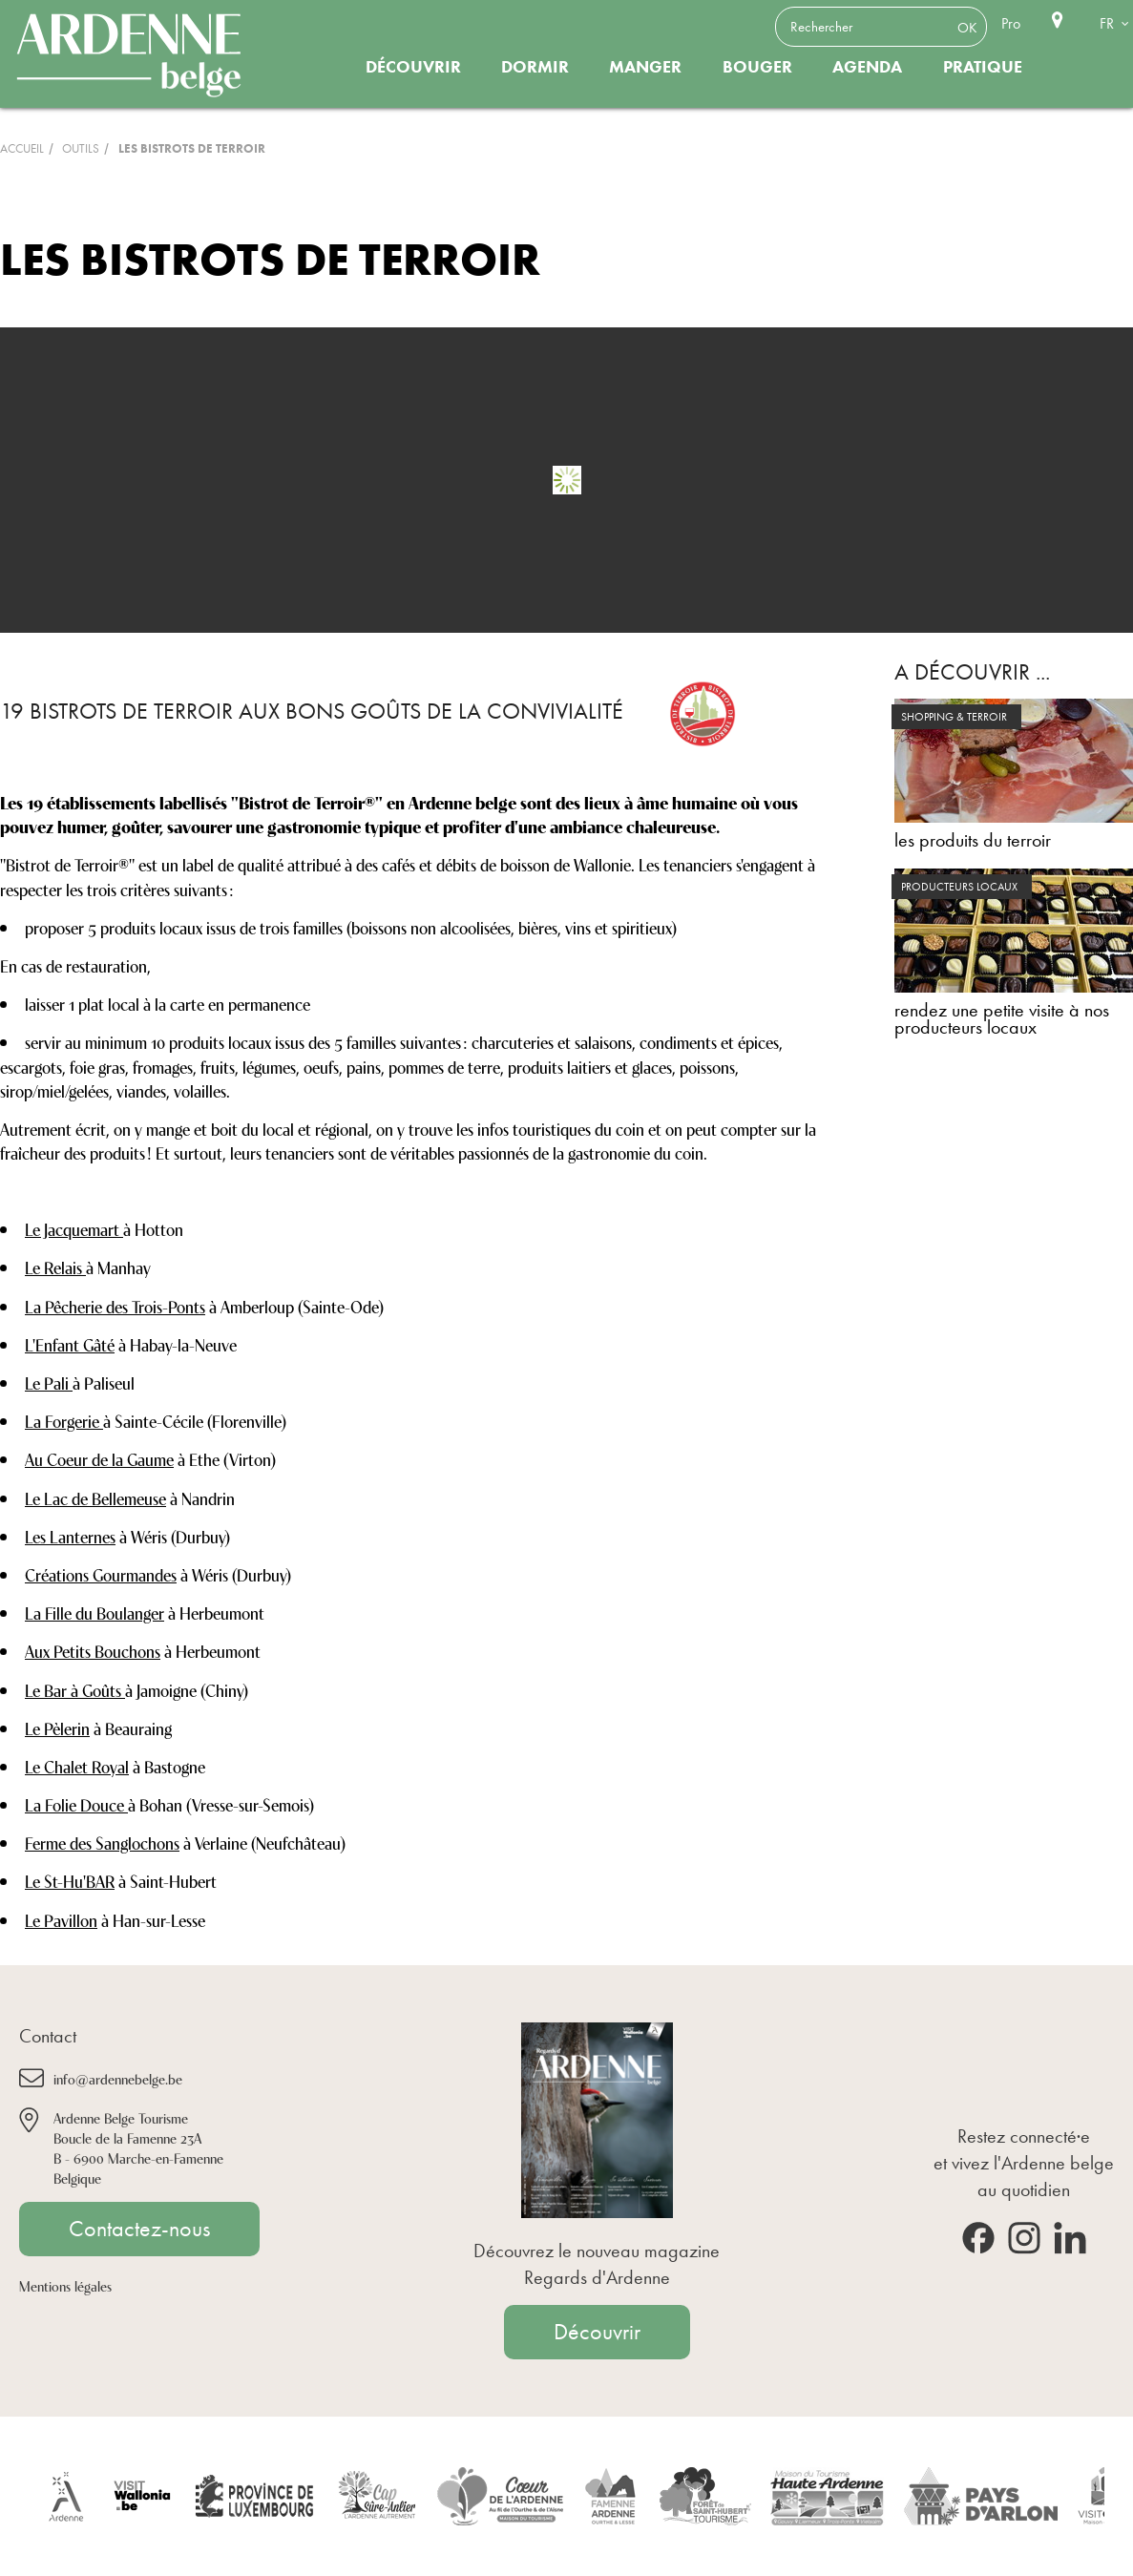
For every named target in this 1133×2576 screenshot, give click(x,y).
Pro (1010, 23)
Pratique (982, 66)
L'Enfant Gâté (70, 1343)
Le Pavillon (61, 1919)
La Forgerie (64, 1420)
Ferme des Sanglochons (102, 1842)
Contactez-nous (139, 2228)
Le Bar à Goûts (75, 1689)
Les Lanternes (70, 1535)
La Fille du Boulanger (94, 1612)
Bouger (757, 66)
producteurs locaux (959, 886)
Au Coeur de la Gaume (99, 1458)
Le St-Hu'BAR (70, 1880)
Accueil (22, 148)
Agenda (867, 66)
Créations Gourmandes (101, 1573)
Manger (645, 66)
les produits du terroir (972, 839)
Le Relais (55, 1266)
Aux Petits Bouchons (92, 1650)
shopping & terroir (954, 716)
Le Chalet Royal (77, 1765)
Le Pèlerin (57, 1727)
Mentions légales (65, 2285)
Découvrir (413, 66)
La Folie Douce (76, 1803)
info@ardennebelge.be (117, 2078)
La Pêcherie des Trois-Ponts (115, 1305)
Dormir (535, 66)
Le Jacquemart (74, 1228)
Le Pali (49, 1382)
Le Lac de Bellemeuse (95, 1497)
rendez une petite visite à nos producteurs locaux (1001, 1018)
